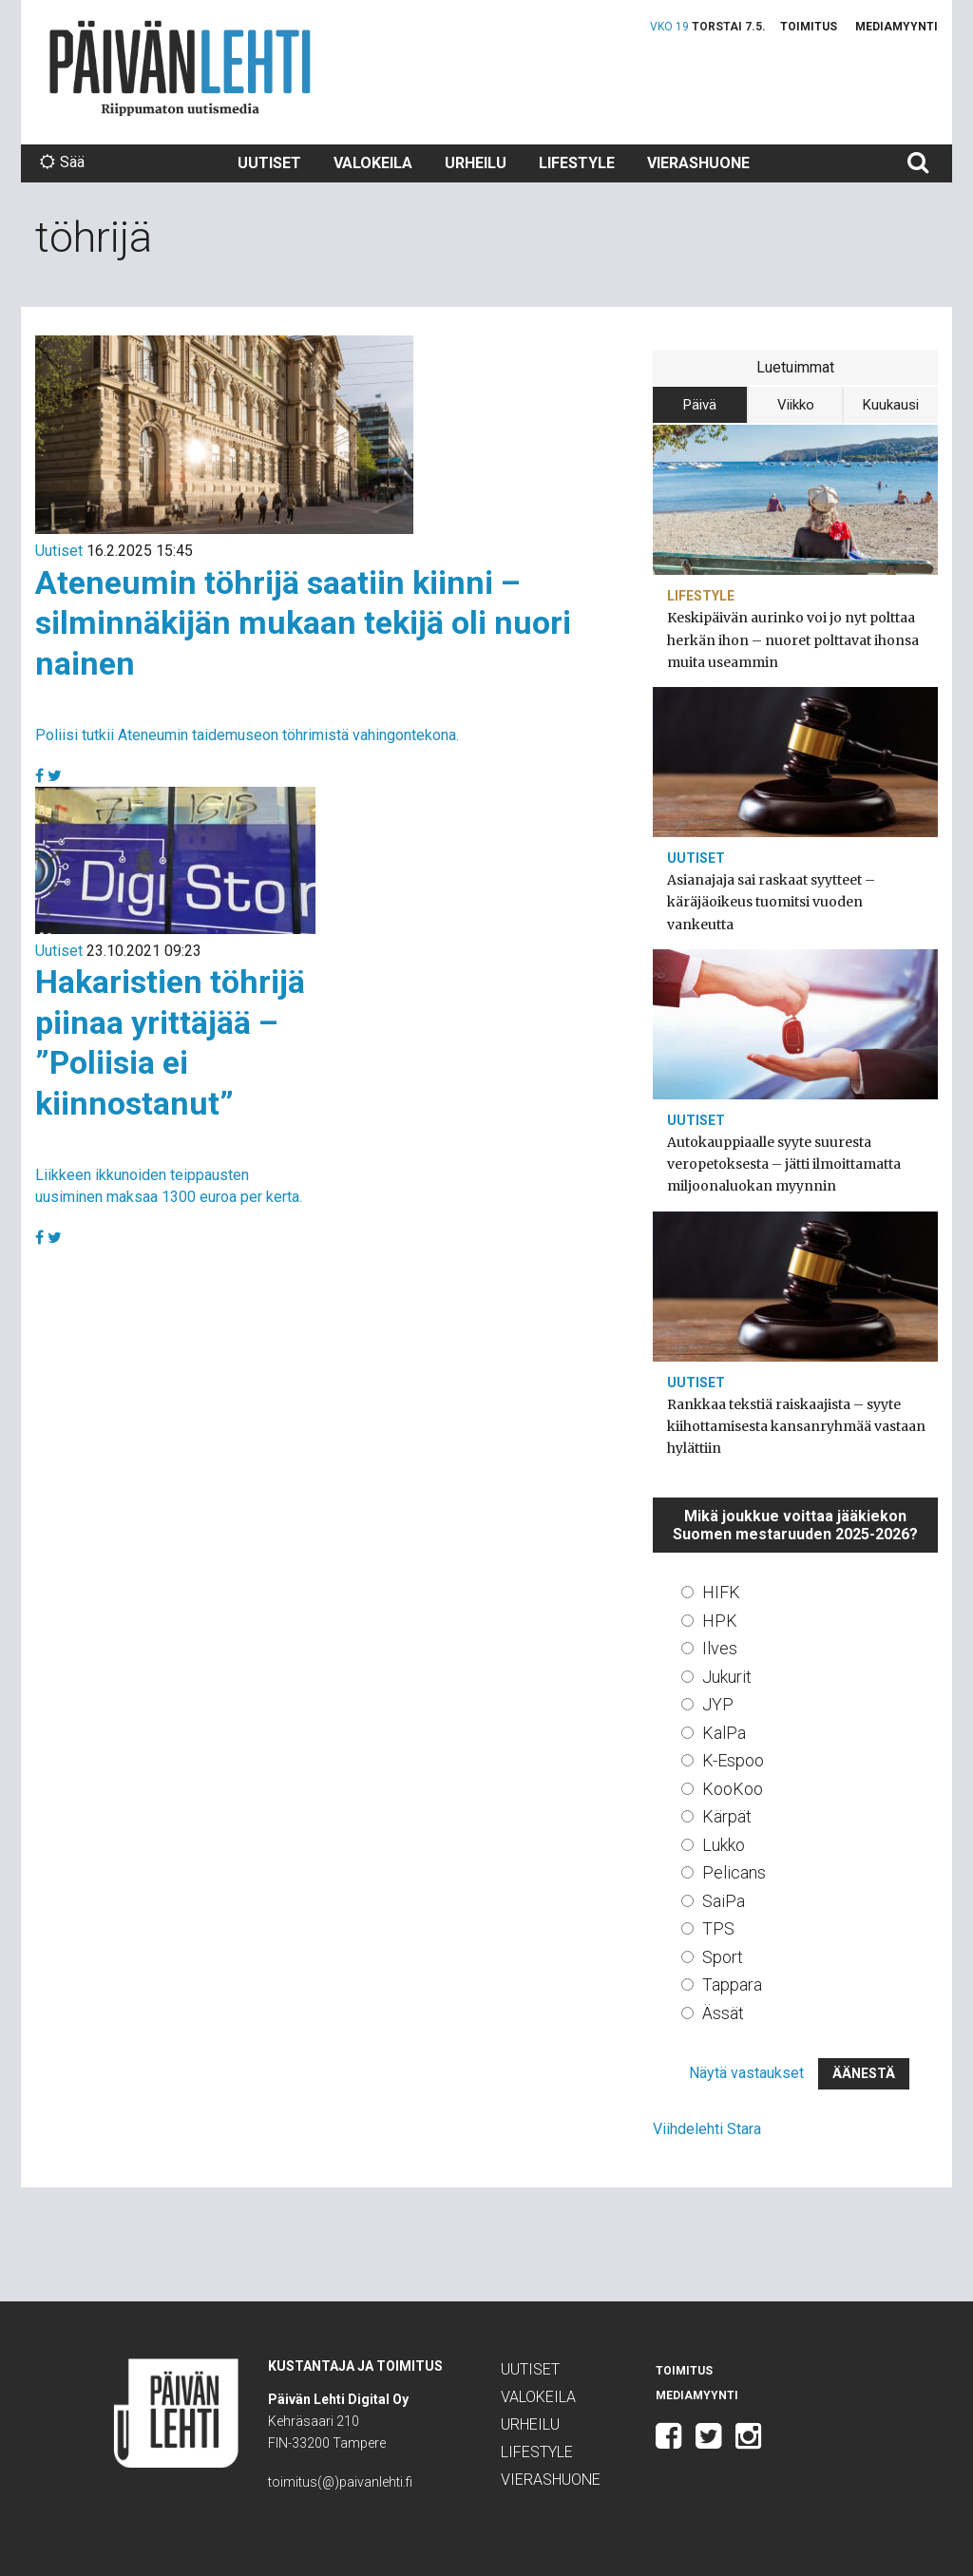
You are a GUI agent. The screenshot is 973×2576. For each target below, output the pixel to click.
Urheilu (475, 163)
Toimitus (808, 26)
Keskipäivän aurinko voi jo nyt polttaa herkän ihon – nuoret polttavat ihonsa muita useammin (793, 639)
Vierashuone (698, 163)
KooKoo (732, 1789)
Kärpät (727, 1816)
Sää (62, 162)
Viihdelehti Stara (707, 2129)
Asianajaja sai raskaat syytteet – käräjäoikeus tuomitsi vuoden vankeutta (771, 901)
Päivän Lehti (180, 68)
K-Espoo (733, 1760)
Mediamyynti (896, 26)
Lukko (723, 1845)
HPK (719, 1621)
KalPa (724, 1733)
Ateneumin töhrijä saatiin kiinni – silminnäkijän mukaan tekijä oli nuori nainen (303, 622)
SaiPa (723, 1901)
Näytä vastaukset (746, 2073)
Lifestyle (577, 163)
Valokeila (373, 163)
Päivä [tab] (699, 404)
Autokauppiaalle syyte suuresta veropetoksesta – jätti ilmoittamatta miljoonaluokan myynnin (784, 1164)
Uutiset (269, 163)
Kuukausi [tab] (891, 404)
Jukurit (727, 1677)
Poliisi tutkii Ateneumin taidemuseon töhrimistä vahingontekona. (247, 735)
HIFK (721, 1592)
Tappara (732, 1984)
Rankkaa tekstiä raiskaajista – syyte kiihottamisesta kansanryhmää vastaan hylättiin (796, 1426)
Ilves (719, 1648)
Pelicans (734, 1872)
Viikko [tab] (795, 404)
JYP (718, 1704)
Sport (722, 1957)
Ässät (723, 2013)
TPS (718, 1928)
